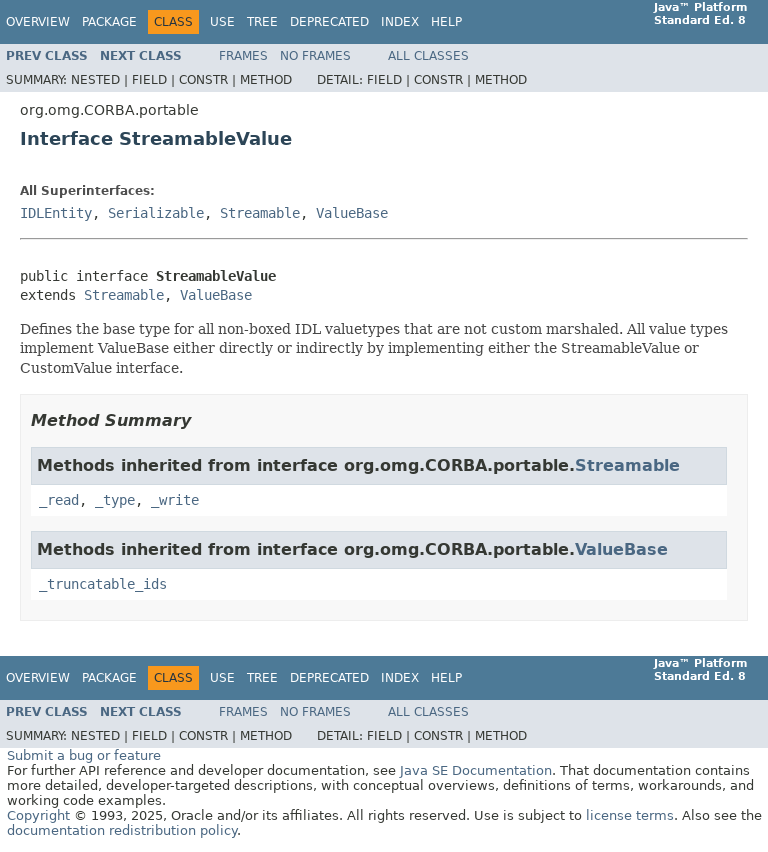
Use (222, 22)
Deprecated (329, 22)
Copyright (38, 815)
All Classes (428, 56)
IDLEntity (56, 213)
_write (175, 500)
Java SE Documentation (476, 770)
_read (59, 500)
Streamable (260, 213)
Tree (262, 22)
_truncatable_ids (103, 584)
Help (446, 22)
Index (400, 22)
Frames (243, 56)
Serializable (156, 213)
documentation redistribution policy (122, 830)
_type (115, 500)
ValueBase (352, 213)
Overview (38, 22)
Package (109, 22)
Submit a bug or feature (84, 755)
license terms (630, 815)
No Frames (315, 56)
